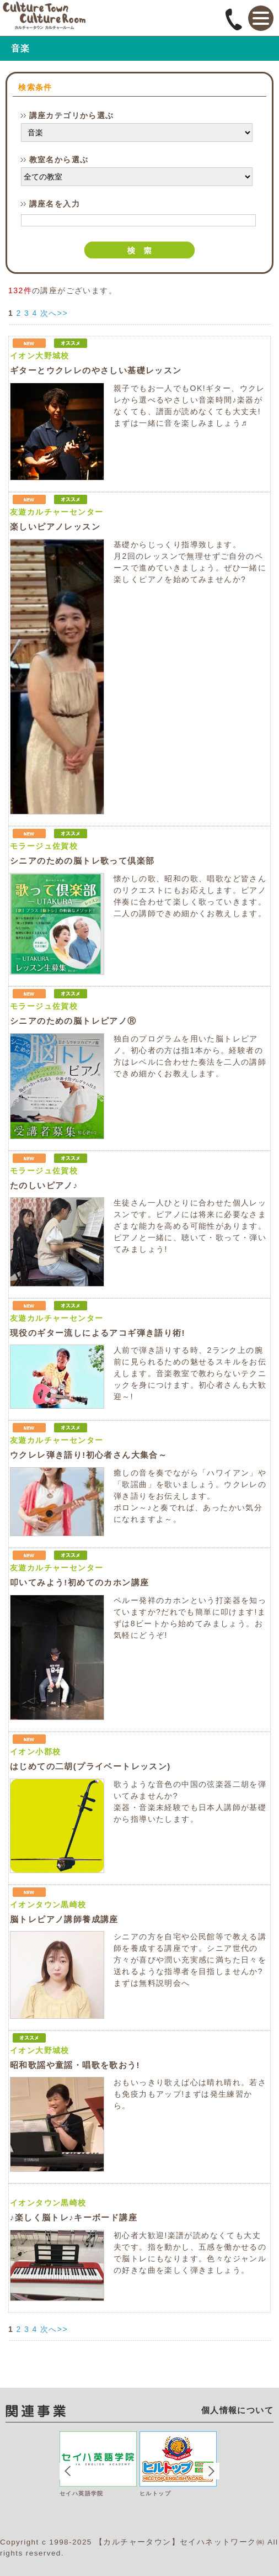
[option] (100, 2481)
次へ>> (54, 313)
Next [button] (211, 2471)
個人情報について (237, 2410)
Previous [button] (68, 2471)
